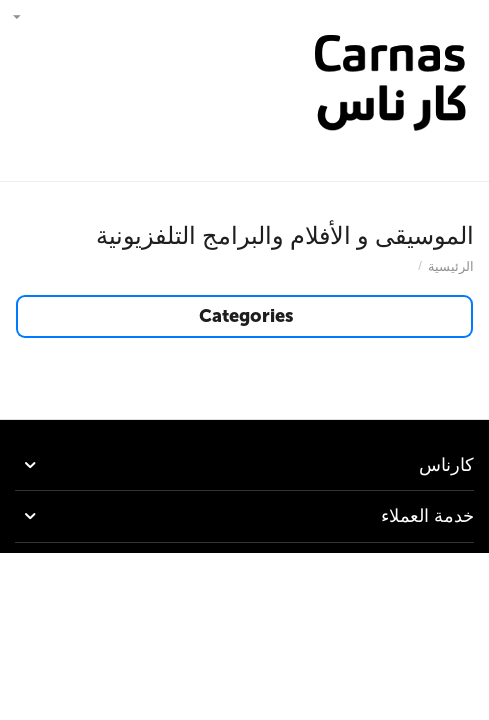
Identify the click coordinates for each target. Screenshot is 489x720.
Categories (246, 316)
